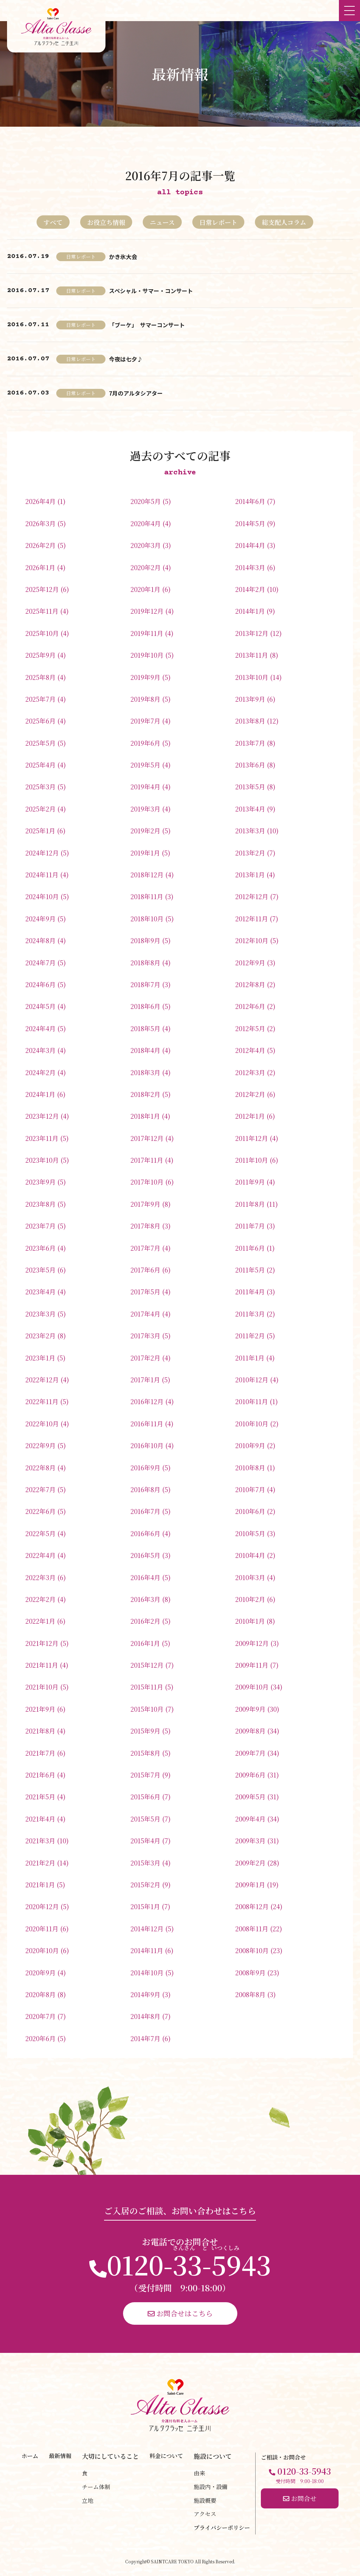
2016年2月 (145, 1620)
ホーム (29, 2456)
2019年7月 (145, 720)
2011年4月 (250, 1291)
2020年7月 (40, 2016)
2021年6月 (40, 1774)
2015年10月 (146, 1708)
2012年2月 (250, 1094)
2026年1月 (40, 567)
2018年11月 (146, 896)
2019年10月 (146, 654)
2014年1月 (250, 610)
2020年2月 (145, 567)
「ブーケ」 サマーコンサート (147, 325)
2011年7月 (250, 1225)
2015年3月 (145, 1862)
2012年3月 (250, 1072)
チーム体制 (96, 2487)
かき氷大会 (123, 256)
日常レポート (218, 222)
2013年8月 (250, 720)
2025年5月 (40, 742)
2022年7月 (40, 1489)
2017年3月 (145, 1335)
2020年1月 (145, 589)
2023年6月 (40, 1247)
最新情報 (60, 2456)
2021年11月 (41, 1664)
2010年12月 (251, 1379)
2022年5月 (40, 1533)
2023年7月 (40, 1225)
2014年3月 (250, 567)
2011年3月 (250, 1313)
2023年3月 (40, 1313)
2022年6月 (40, 1511)
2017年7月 (145, 1247)
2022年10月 (42, 1423)
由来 (199, 2473)
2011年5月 (250, 1269)
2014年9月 (145, 1994)
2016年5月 (145, 1555)
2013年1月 (250, 874)
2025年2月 (40, 808)
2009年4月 (250, 1818)
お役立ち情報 (106, 222)
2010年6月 (250, 1511)
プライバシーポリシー (222, 2528)
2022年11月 (41, 1401)
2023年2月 (40, 1335)
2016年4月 (145, 1577)
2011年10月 (251, 1159)
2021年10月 (41, 1686)
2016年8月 (145, 1489)
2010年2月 (250, 1599)
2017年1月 (145, 1379)
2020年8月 (40, 1994)
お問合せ (299, 2498)
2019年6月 (145, 742)
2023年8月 (40, 1203)
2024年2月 (40, 1072)
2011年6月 (250, 1247)
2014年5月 (250, 523)
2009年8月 (250, 1730)
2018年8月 (145, 962)
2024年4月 (40, 1028)
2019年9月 (145, 677)
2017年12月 (146, 1138)
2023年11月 (41, 1138)
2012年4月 (250, 1050)
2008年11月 (251, 1928)
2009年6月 (250, 1774)
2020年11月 (41, 1928)
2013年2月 (250, 852)
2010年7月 (250, 1489)
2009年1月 (250, 1884)
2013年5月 (250, 786)
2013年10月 (251, 677)
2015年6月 (145, 1796)
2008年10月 (252, 1950)
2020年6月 (40, 2038)
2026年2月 (40, 545)
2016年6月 (145, 1533)
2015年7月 (145, 1774)
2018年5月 (145, 1028)
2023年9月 (40, 1181)
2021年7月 (40, 1752)
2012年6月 (250, 1006)
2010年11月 (251, 1401)
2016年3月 (145, 1599)
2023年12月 (42, 1115)
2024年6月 (40, 984)
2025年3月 (40, 786)
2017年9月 (145, 1203)
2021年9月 (40, 1708)
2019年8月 (145, 698)
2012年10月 (251, 940)
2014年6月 (250, 501)
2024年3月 (40, 1050)
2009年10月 (252, 1686)
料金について (166, 2456)
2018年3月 (145, 1072)
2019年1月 (145, 852)
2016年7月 (145, 1511)
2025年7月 (40, 698)
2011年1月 (249, 1357)
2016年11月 (146, 1423)
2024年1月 (40, 1094)
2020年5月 (145, 501)
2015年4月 (145, 1840)
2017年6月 (145, 1269)
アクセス (205, 2514)
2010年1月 (250, 1620)
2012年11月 (251, 918)
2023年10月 (42, 1159)
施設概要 (205, 2500)
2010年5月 (250, 1533)
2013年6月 (250, 764)
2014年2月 (250, 589)
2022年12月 (42, 1379)
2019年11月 (146, 633)
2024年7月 (40, 962)
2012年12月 (251, 896)
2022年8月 (40, 1467)
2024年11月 (41, 874)
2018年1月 (145, 1115)
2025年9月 (40, 654)
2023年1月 (40, 1357)
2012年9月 (250, 962)
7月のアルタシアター (136, 393)
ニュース (162, 222)
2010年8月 (250, 1467)
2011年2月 (250, 1335)
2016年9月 (145, 1467)
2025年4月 (40, 764)
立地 (87, 2500)
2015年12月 (146, 1664)
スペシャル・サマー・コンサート (151, 290)
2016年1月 (145, 1643)
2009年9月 (250, 1708)
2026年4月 (40, 501)
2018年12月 (146, 874)
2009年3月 (250, 1840)
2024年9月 (40, 918)
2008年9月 (250, 1972)
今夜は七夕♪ (126, 359)
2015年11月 (146, 1686)
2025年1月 (40, 830)
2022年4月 (40, 1555)
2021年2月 (40, 1862)
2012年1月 (250, 1115)
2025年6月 (40, 720)
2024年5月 (40, 1006)
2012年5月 (250, 1028)
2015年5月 (145, 1818)
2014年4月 (250, 545)
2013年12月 (251, 633)
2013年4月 (250, 808)
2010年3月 (250, 1577)
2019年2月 (145, 830)
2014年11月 (146, 1950)
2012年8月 (250, 984)
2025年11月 (41, 610)
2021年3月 (40, 1840)
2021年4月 (40, 1818)
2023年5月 (40, 1269)
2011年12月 (251, 1138)
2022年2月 (40, 1599)
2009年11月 (251, 1664)
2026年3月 (40, 523)
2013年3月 (250, 830)
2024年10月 (42, 896)
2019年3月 (145, 808)
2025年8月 (40, 677)
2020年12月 (42, 1906)
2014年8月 (145, 2016)
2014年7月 (145, 2038)
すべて (53, 222)
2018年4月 (145, 1050)
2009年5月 (250, 1796)
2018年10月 (146, 918)
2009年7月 (250, 1752)
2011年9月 (250, 1181)
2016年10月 (146, 1445)
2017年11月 (146, 1159)
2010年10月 (251, 1423)
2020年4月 (145, 523)
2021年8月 (40, 1730)
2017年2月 (145, 1357)
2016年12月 (146, 1401)
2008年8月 (250, 1994)
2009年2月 (250, 1862)
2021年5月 (40, 1796)
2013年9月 (250, 698)
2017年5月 (145, 1291)
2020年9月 (40, 1972)
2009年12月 (252, 1643)
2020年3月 (145, 545)
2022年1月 (40, 1620)
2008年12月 (252, 1906)
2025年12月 (42, 589)
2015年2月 (145, 1884)
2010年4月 (250, 1555)
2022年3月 (40, 1577)
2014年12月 (146, 1928)
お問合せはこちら (180, 2313)
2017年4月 (145, 1313)
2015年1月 (145, 1906)
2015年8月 (145, 1752)
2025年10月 (42, 633)
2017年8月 (145, 1225)
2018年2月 (145, 1094)
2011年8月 (250, 1203)
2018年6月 (145, 1006)
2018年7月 (145, 984)
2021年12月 (41, 1643)
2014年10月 (146, 1972)
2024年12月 (42, 852)
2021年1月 (40, 1884)
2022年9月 (40, 1445)
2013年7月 (250, 742)
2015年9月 (145, 1730)
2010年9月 (250, 1445)
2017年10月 (146, 1181)
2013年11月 (251, 654)
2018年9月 (145, 940)
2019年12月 (146, 610)
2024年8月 (40, 940)
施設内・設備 (210, 2487)
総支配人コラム (284, 222)
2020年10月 (42, 1950)
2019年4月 (145, 786)
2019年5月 (145, 764)
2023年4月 (40, 1291)
